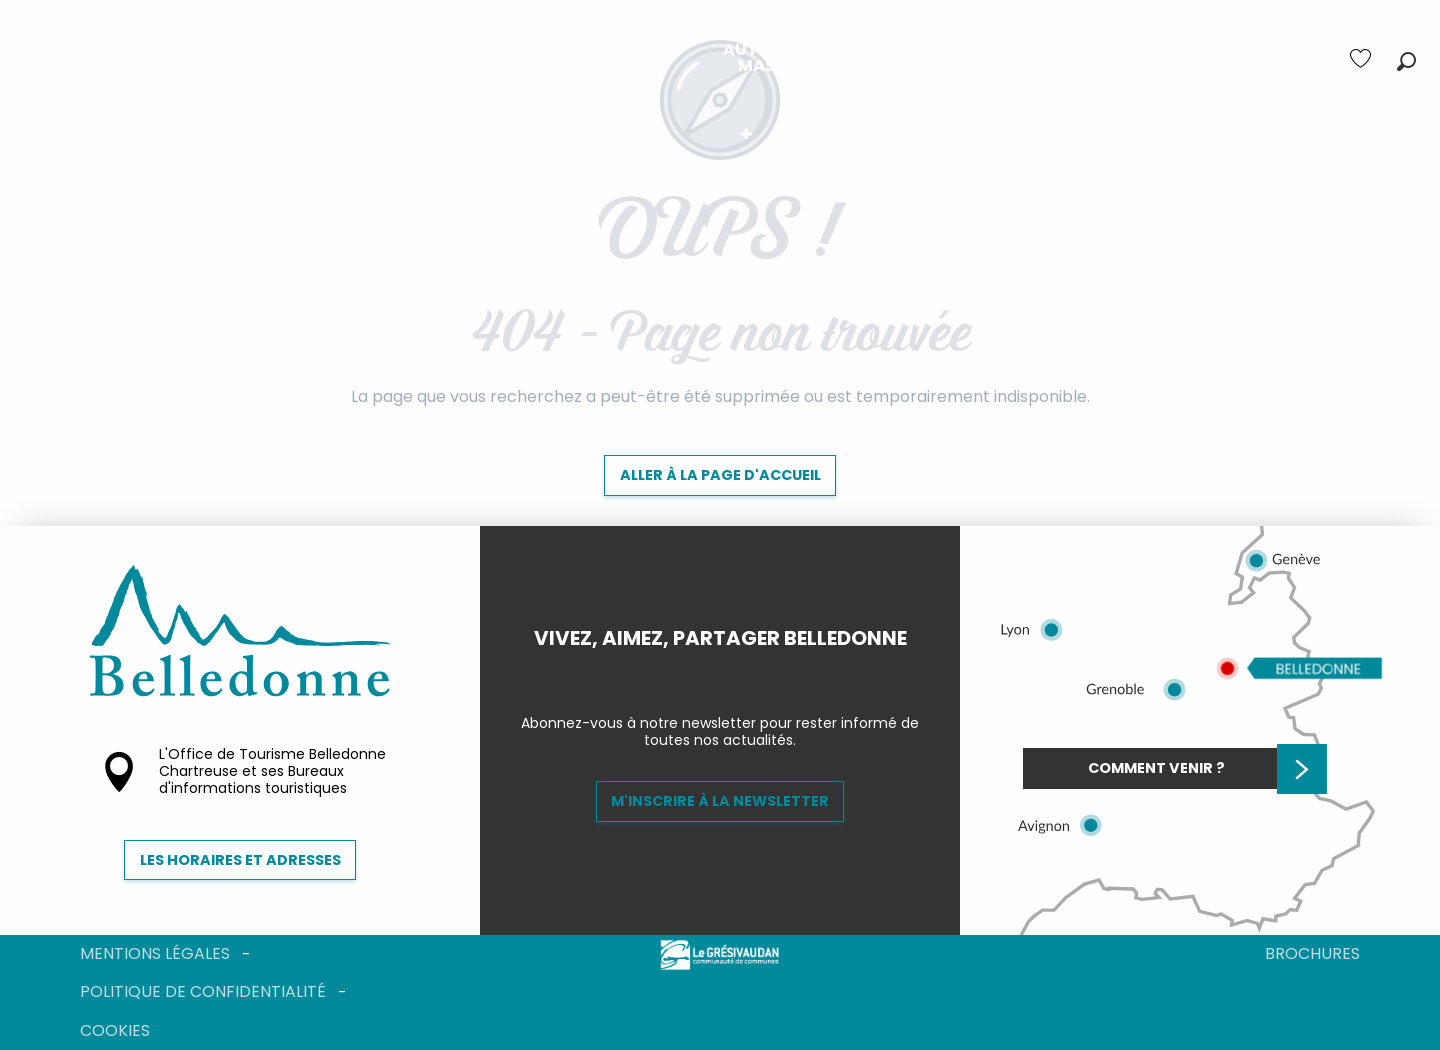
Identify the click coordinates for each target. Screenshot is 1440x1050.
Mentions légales (155, 953)
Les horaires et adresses (240, 860)
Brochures (1312, 953)
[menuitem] (367, 58)
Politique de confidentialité (203, 991)
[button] (1406, 61)
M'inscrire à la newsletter (720, 801)
